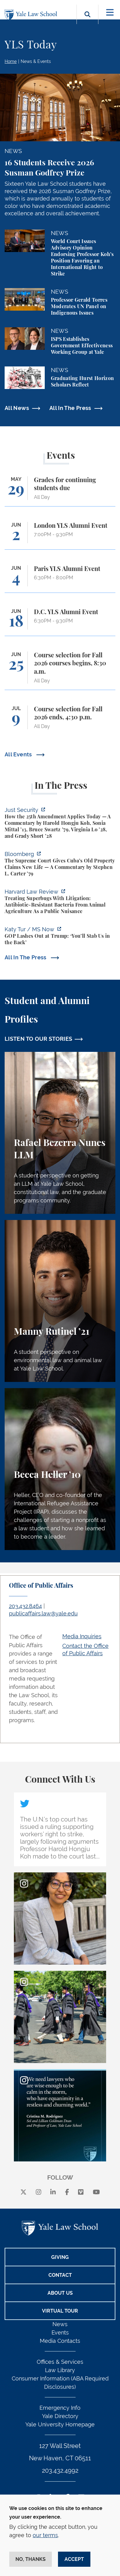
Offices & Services (60, 2362)
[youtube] (96, 2192)
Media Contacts (60, 2341)
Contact (60, 2275)
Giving (60, 2257)
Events (60, 2332)
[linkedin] (53, 2192)
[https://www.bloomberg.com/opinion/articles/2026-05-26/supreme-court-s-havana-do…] (60, 864)
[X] (23, 2192)
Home (11, 61)
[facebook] (67, 2192)
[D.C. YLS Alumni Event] (60, 622)
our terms (45, 2535)
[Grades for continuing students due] (60, 491)
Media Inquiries (81, 1636)
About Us (60, 2293)
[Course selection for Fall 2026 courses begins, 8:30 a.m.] (60, 670)
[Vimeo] (81, 2192)
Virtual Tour (60, 2311)
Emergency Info (60, 2407)
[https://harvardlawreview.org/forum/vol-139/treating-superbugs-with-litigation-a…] (60, 902)
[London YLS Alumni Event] (60, 535)
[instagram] (38, 2192)
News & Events (36, 61)
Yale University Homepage (60, 2424)
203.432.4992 (60, 2470)
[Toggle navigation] (110, 12)
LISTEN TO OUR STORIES (38, 1039)
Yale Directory (60, 2416)
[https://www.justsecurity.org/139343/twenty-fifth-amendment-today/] (60, 823)
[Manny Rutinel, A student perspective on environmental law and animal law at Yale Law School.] (60, 1301)
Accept (74, 2559)
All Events (19, 754)
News (60, 2324)
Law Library (60, 2370)
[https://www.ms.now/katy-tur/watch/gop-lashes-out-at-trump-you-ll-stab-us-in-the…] (60, 937)
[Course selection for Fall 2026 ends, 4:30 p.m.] (60, 720)
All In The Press (70, 408)
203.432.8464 (25, 1606)
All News (17, 408)
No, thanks (30, 2559)
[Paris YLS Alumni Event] (60, 579)
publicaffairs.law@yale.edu (43, 1613)
